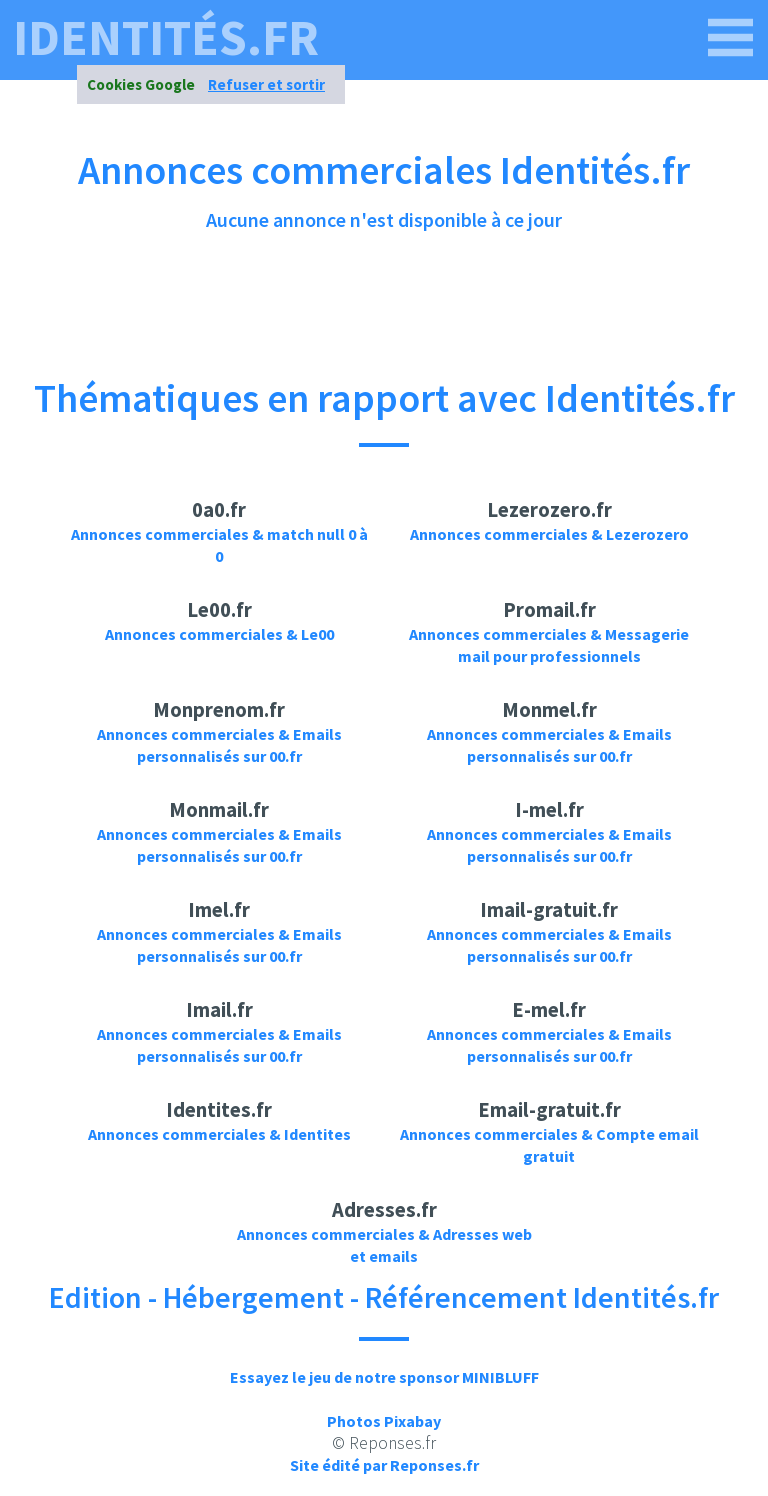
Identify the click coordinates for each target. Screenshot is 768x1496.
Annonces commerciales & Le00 (219, 634)
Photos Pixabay (384, 1421)
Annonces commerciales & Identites (219, 1134)
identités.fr (166, 38)
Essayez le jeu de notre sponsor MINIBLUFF (384, 1377)
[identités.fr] (731, 38)
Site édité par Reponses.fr (384, 1465)
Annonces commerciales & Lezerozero (549, 534)
